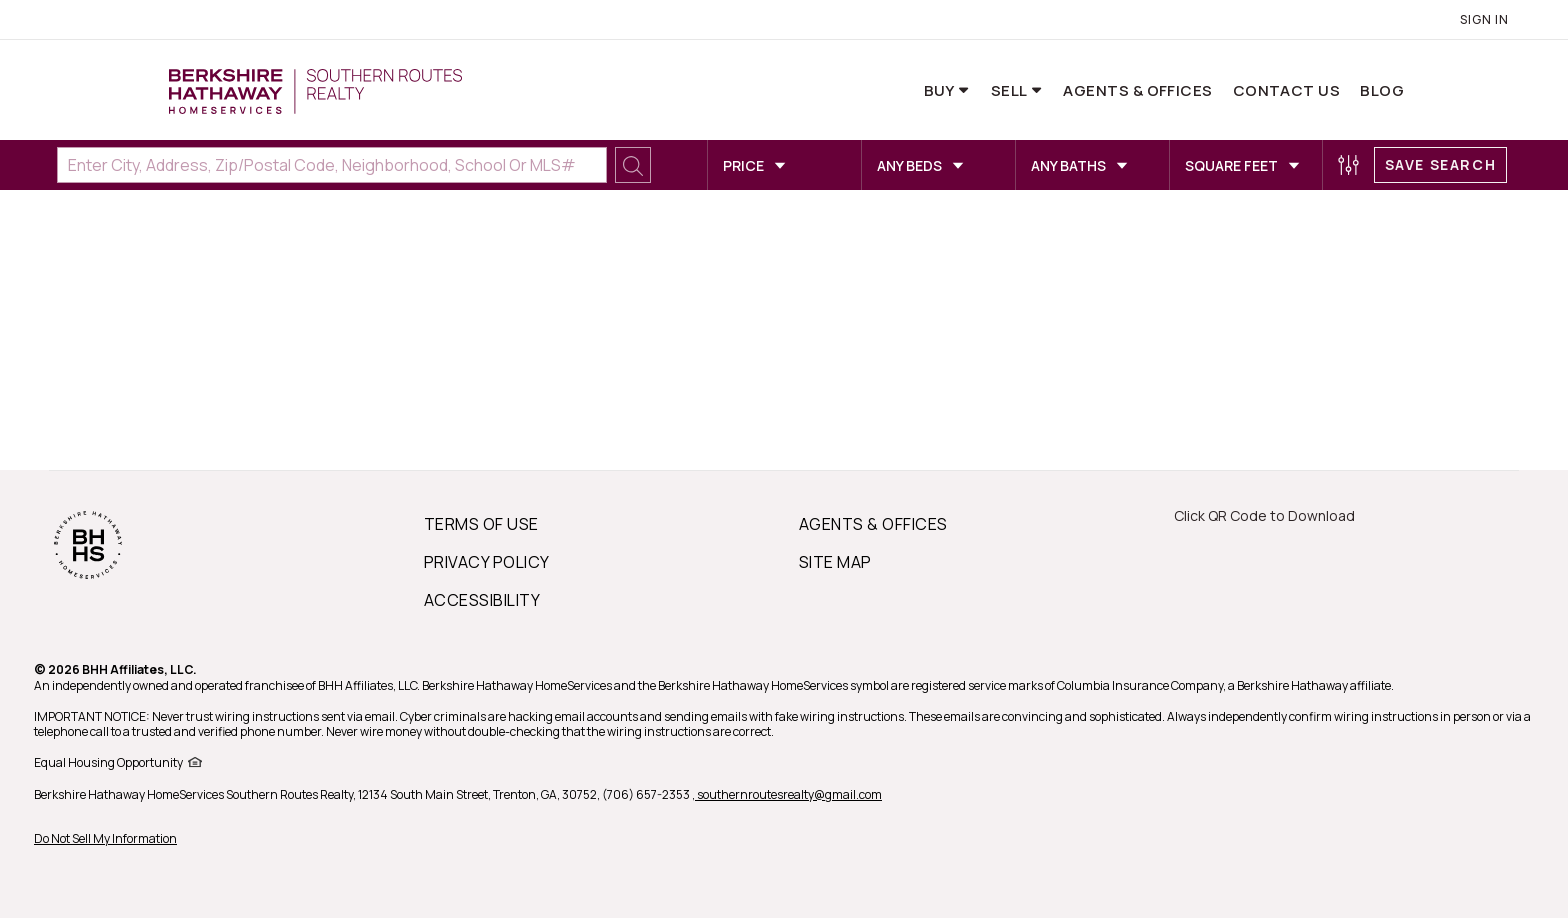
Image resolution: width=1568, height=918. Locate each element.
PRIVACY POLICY (487, 562)
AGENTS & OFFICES (873, 524)
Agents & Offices (1137, 90)
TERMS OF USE (481, 524)
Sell (1010, 90)
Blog (1382, 90)
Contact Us (1287, 90)
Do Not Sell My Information (105, 838)
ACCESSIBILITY (482, 600)
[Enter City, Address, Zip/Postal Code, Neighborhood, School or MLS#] (332, 165)
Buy (941, 90)
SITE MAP (835, 562)
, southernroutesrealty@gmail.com (787, 794)
